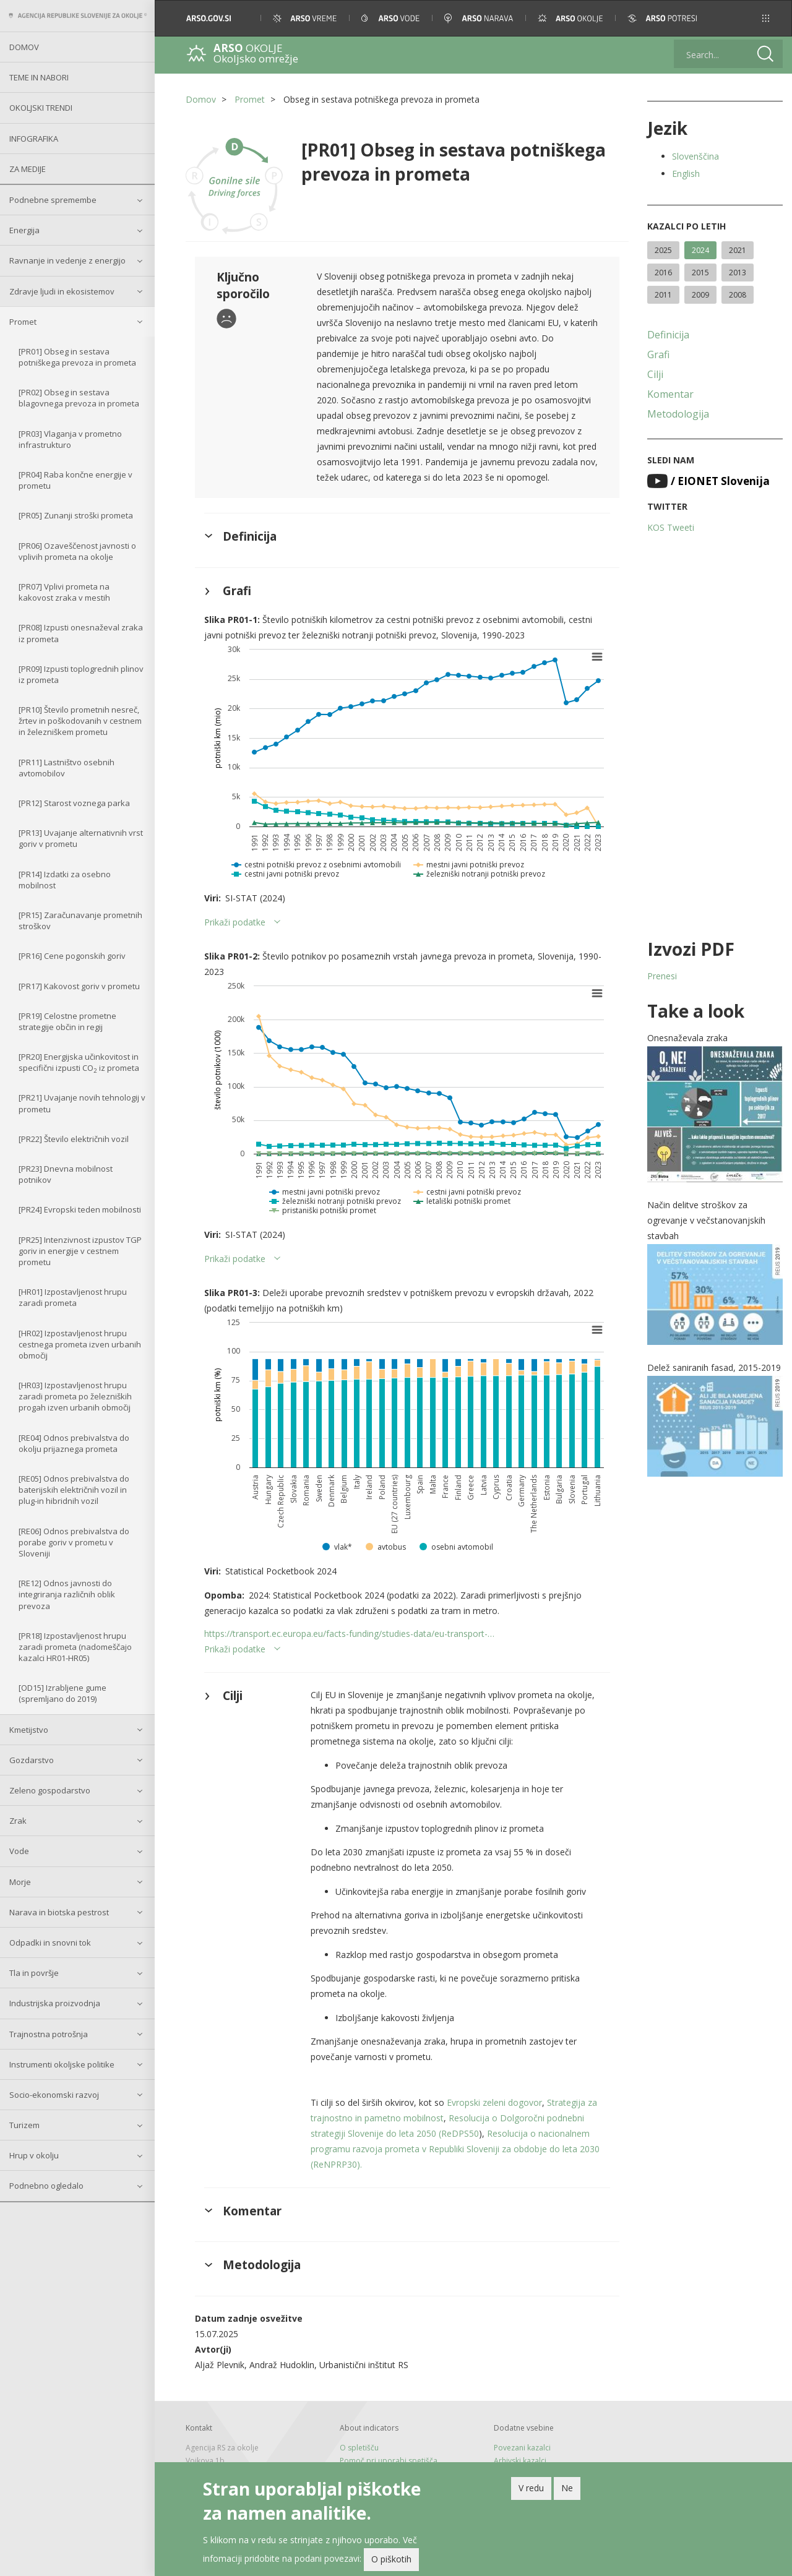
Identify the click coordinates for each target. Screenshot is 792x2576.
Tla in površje (34, 1972)
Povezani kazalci (522, 2447)
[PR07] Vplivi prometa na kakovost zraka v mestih (64, 592)
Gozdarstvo (31, 1760)
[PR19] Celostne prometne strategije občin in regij (67, 1021)
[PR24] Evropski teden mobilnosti (80, 1209)
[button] (765, 18)
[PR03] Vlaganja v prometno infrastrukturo (70, 439)
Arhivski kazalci (520, 2460)
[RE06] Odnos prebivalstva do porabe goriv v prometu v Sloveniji (74, 1542)
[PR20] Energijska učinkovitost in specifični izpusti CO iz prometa (79, 1063)
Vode (19, 1851)
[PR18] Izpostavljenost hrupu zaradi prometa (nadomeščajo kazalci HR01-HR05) (75, 1647)
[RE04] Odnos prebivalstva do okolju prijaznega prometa (74, 1443)
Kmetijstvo (28, 1729)
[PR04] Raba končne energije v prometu (75, 480)
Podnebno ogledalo (46, 2185)
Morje (20, 1881)
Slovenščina (695, 156)
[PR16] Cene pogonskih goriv (72, 955)
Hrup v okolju (34, 2155)
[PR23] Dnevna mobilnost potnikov (66, 1174)
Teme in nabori (39, 77)
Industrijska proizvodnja (54, 2003)
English (686, 173)
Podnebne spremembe (53, 199)
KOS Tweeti (670, 527)
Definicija (668, 334)
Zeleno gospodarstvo (49, 1790)
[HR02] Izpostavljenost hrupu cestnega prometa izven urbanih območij (80, 1344)
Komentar (670, 394)
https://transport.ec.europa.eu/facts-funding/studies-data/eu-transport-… (349, 1633)
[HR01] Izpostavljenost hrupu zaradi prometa (73, 1297)
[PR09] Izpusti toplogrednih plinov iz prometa (81, 674)
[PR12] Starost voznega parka (74, 803)
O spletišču (359, 2447)
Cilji (655, 374)
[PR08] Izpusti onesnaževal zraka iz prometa (81, 633)
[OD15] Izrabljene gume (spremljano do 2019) (62, 1693)
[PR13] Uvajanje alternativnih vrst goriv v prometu (81, 838)
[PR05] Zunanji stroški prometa (76, 515)
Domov (24, 47)
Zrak (18, 1820)
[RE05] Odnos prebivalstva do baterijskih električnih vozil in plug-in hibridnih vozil (74, 1489)
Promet (23, 321)
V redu (531, 2491)
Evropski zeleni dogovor (494, 2102)
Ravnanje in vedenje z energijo (67, 260)
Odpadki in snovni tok (50, 1942)
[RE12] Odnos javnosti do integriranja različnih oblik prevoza (67, 1594)
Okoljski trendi (40, 107)
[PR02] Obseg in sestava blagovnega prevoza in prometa (79, 398)
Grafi (658, 354)
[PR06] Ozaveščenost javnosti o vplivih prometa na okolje (77, 551)
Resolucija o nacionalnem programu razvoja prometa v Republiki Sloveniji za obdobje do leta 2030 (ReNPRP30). (455, 2148)
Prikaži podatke (234, 922)
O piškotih (391, 2563)
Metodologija (678, 414)
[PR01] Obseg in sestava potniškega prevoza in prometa (77, 357)
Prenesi (662, 976)
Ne (567, 2491)
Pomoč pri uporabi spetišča (388, 2460)
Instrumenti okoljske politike (61, 2064)
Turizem (24, 2125)
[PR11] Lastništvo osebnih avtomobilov (66, 768)
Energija (24, 230)
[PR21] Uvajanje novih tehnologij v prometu (82, 1103)
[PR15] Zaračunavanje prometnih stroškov (80, 920)
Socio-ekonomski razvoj (54, 2094)
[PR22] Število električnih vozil (74, 1138)
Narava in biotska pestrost (59, 1912)
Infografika (33, 138)
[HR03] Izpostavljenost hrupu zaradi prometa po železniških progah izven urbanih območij (75, 1396)
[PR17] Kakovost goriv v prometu (79, 986)
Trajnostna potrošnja (48, 2034)
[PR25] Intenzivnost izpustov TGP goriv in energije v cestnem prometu (80, 1251)
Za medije (27, 168)
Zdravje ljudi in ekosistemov (61, 291)
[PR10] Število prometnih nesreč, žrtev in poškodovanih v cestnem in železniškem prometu (80, 720)
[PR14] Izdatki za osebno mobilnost (65, 880)
